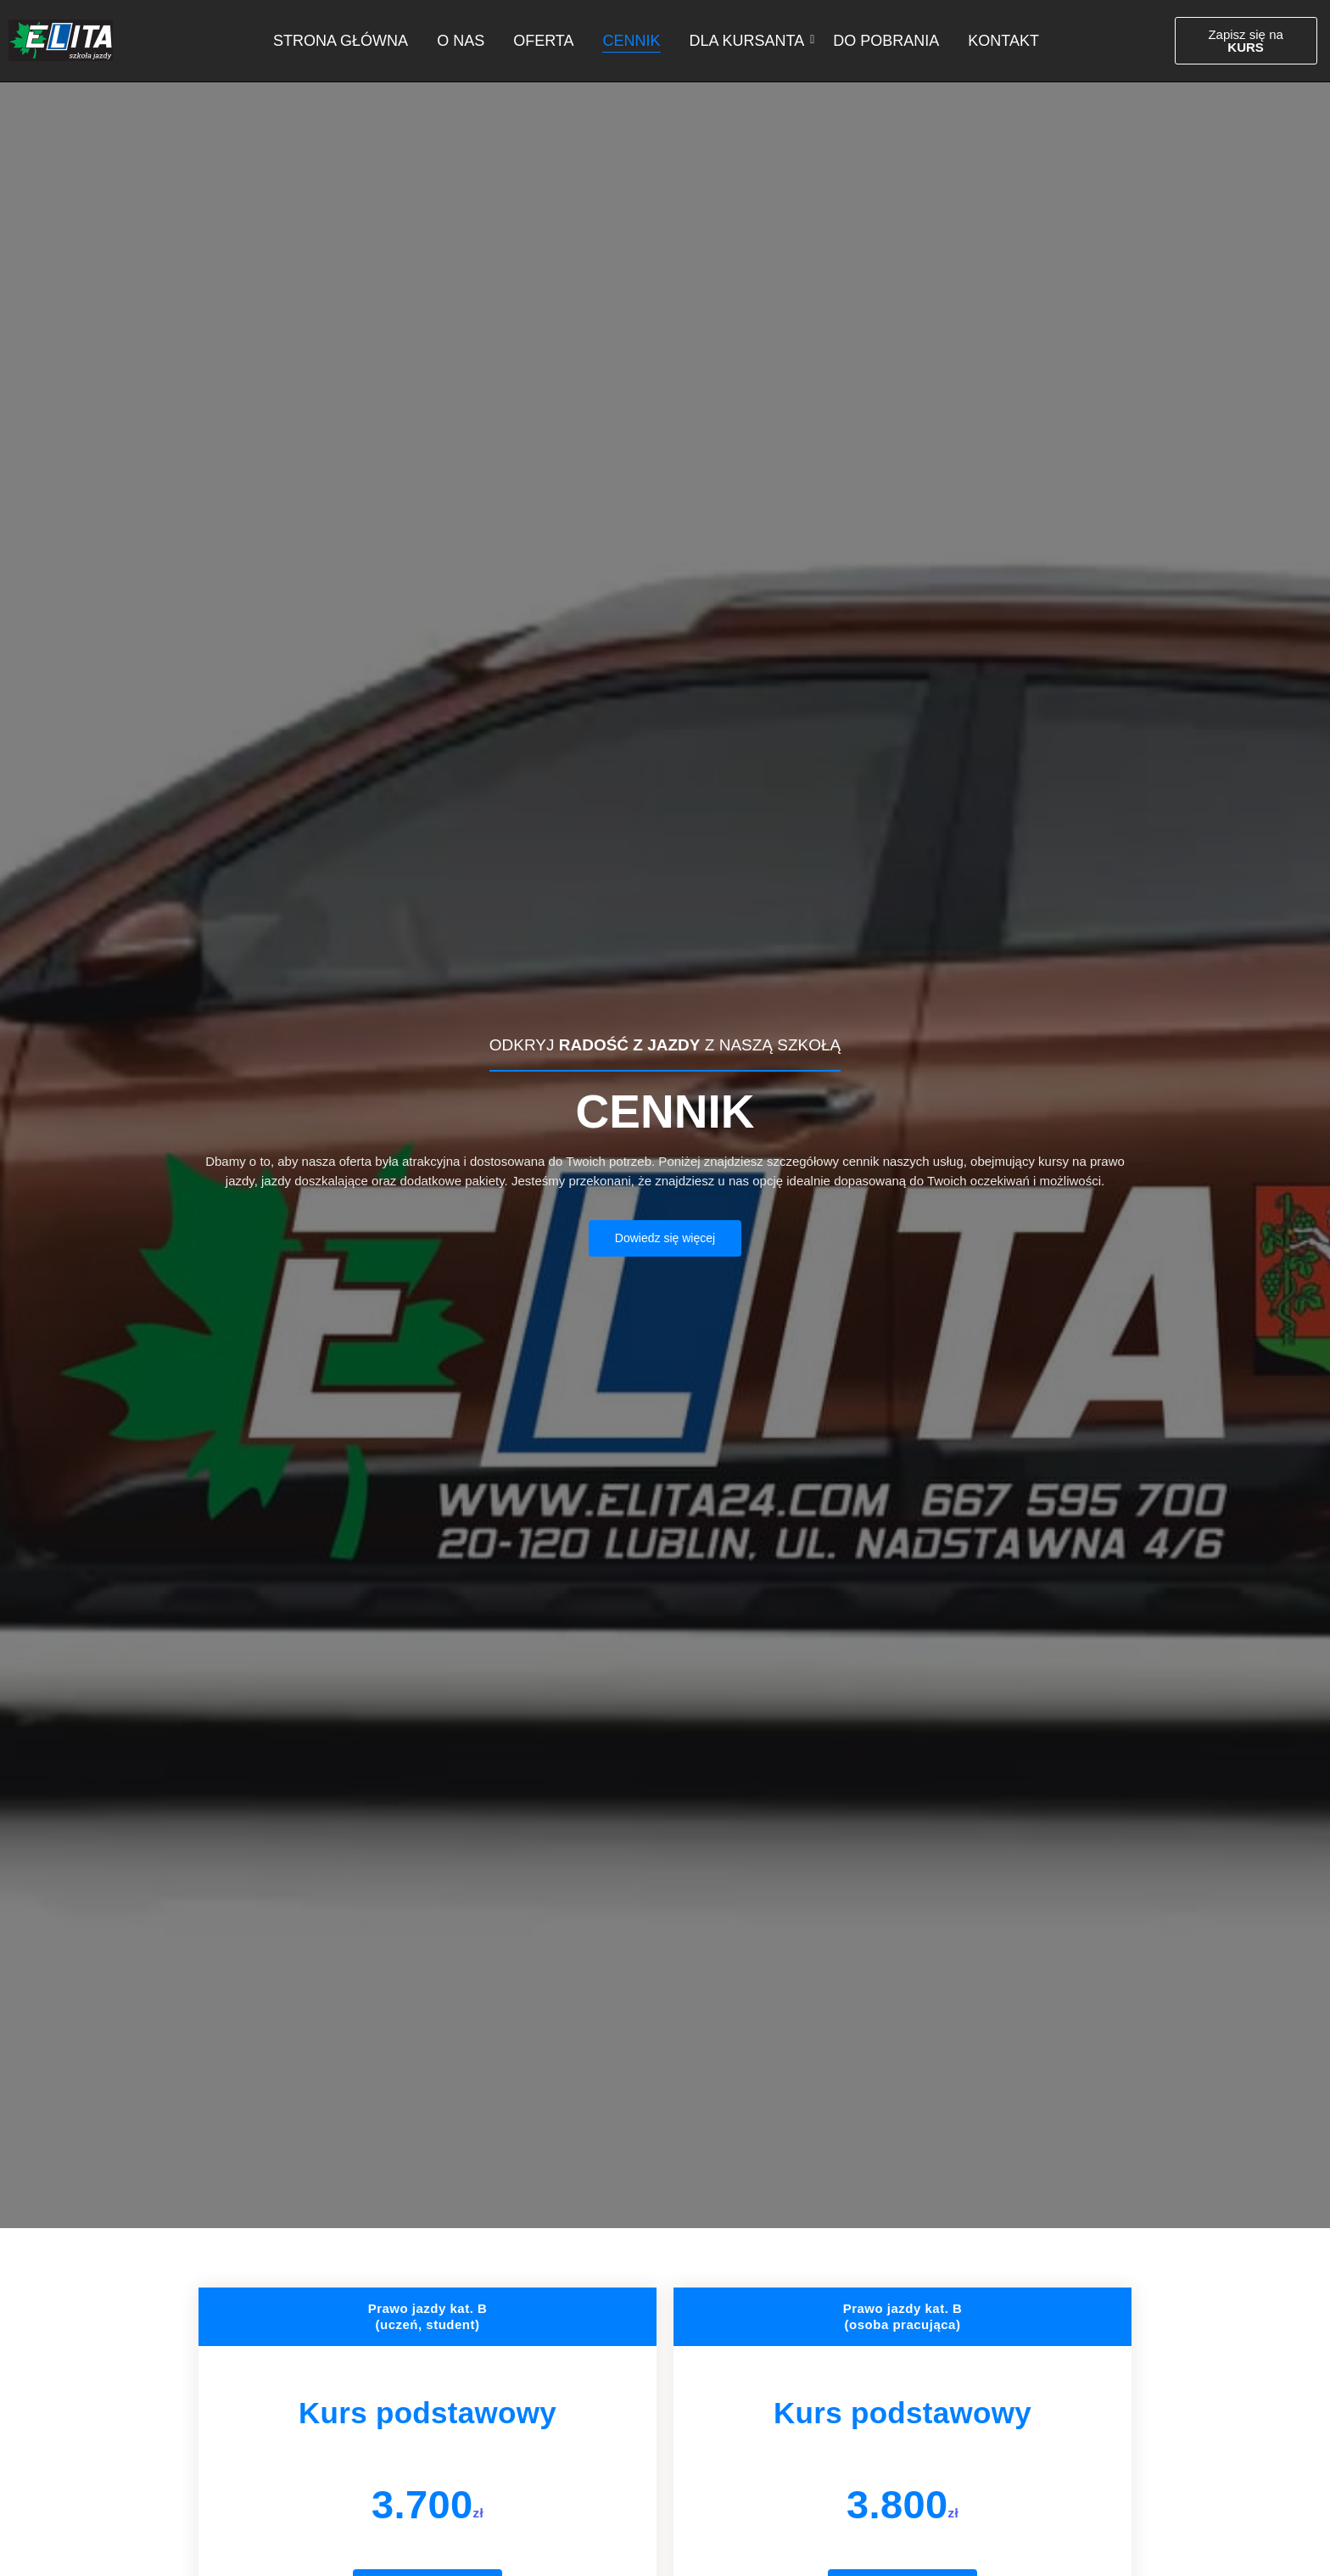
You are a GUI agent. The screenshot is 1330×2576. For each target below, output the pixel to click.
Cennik (631, 40)
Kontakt (1003, 40)
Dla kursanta (750, 40)
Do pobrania (886, 40)
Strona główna (340, 40)
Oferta (543, 40)
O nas (460, 40)
